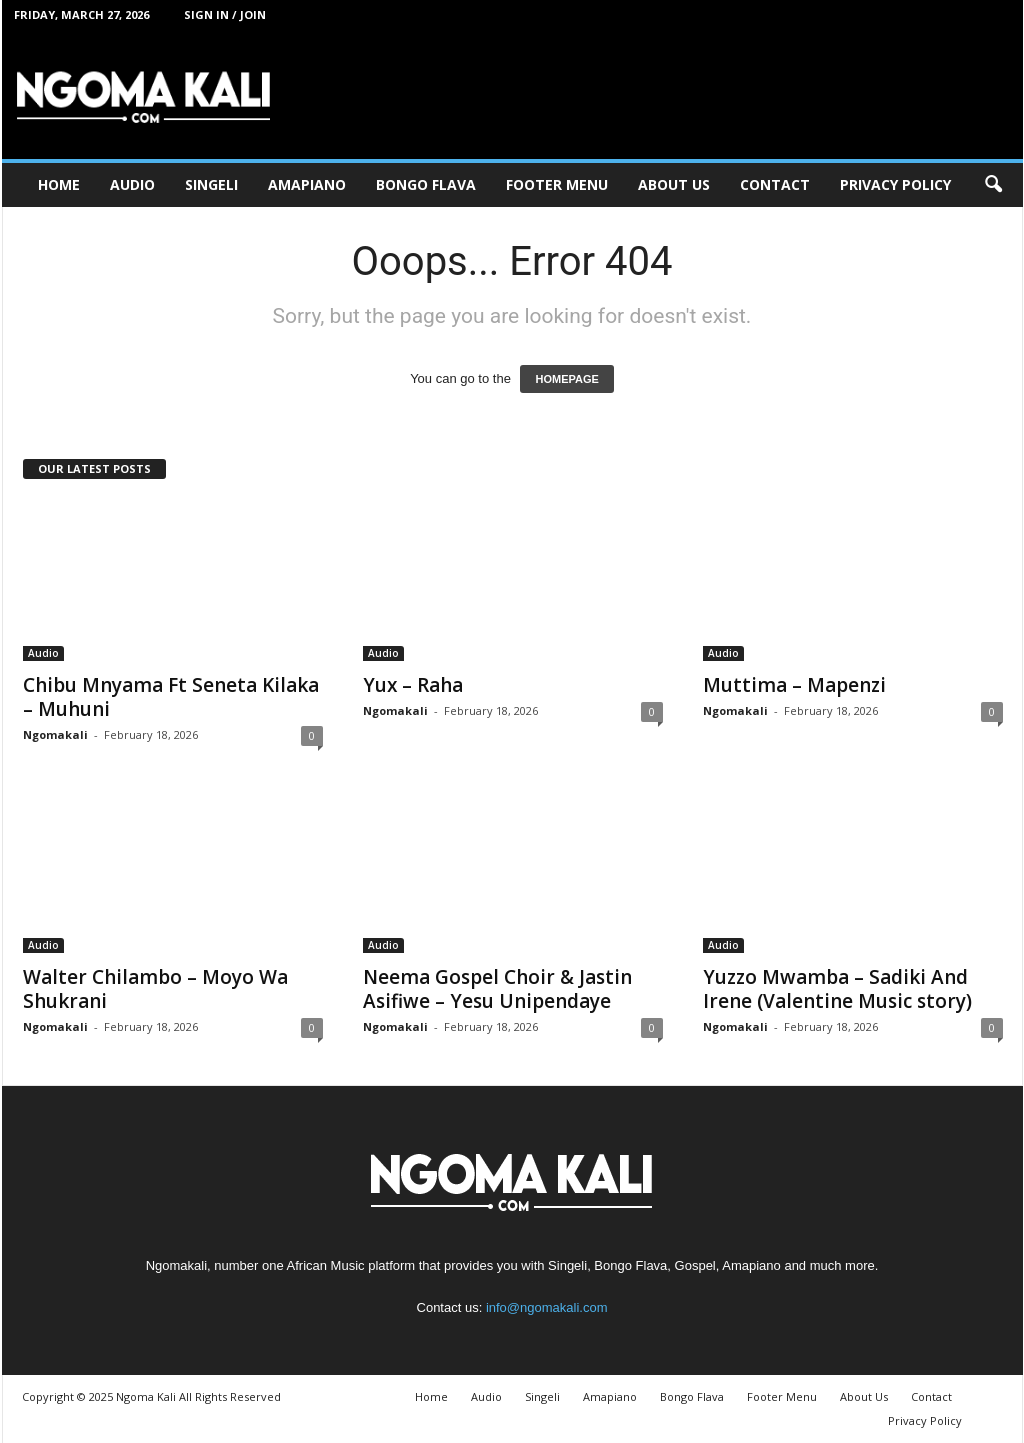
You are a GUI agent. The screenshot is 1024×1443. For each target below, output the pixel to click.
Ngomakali (55, 734)
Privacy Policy (895, 184)
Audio (132, 184)
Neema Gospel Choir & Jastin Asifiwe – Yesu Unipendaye (497, 989)
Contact (775, 184)
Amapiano (307, 184)
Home (59, 184)
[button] (993, 185)
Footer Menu (557, 184)
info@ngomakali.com (547, 1307)
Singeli (211, 184)
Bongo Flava (426, 184)
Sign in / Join (225, 14)
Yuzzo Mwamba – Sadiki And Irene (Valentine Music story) (837, 989)
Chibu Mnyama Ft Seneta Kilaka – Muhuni (171, 697)
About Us (674, 184)
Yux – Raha (413, 685)
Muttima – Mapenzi (794, 685)
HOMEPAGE (566, 379)
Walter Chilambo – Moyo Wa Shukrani (155, 989)
